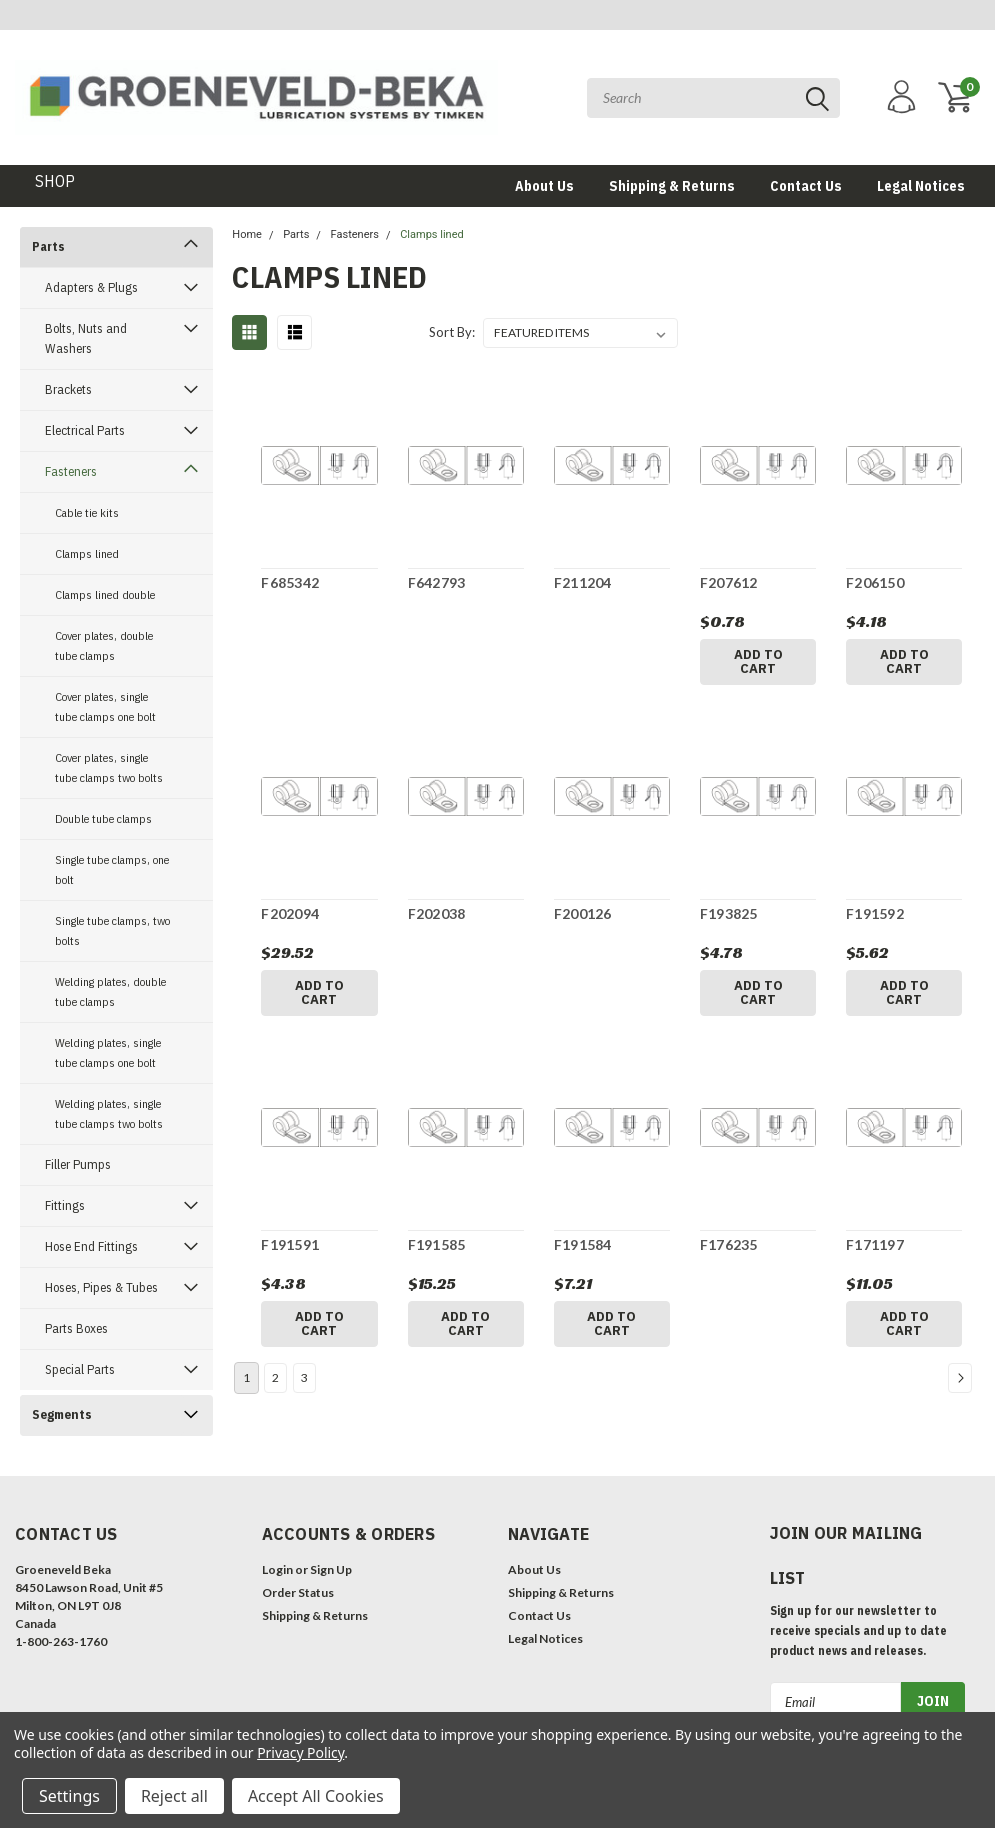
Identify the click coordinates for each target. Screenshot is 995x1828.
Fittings (65, 1205)
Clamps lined (87, 553)
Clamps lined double (105, 594)
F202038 (437, 913)
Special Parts (80, 1369)
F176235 (729, 1244)
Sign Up (331, 1569)
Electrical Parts (85, 430)
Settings (69, 1796)
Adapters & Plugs (91, 287)
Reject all (174, 1796)
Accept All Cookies (316, 1796)
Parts (48, 246)
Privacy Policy (300, 1752)
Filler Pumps (78, 1164)
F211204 (583, 582)
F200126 (583, 913)
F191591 (290, 1244)
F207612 (729, 582)
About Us (544, 186)
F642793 (437, 582)
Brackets (68, 389)
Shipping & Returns (672, 186)
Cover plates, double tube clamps (104, 645)
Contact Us (806, 186)
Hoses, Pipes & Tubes (101, 1287)
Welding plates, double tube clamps (110, 991)
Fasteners (71, 471)
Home (247, 234)
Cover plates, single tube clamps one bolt (105, 706)
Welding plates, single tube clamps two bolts (109, 1113)
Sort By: (452, 332)
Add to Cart (758, 661)
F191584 (583, 1244)
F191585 (437, 1244)
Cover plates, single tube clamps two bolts (109, 767)
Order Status (298, 1592)
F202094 (290, 913)
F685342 (290, 582)
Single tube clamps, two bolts (112, 930)
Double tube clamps (103, 818)
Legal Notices (921, 186)
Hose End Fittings (91, 1246)
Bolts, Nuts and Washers (86, 338)
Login (277, 1569)
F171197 (875, 1244)
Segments (62, 1414)
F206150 (875, 582)
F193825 (729, 913)
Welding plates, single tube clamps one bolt (108, 1052)
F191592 (875, 913)
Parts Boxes (76, 1328)
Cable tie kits (87, 512)
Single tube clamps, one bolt (112, 869)
